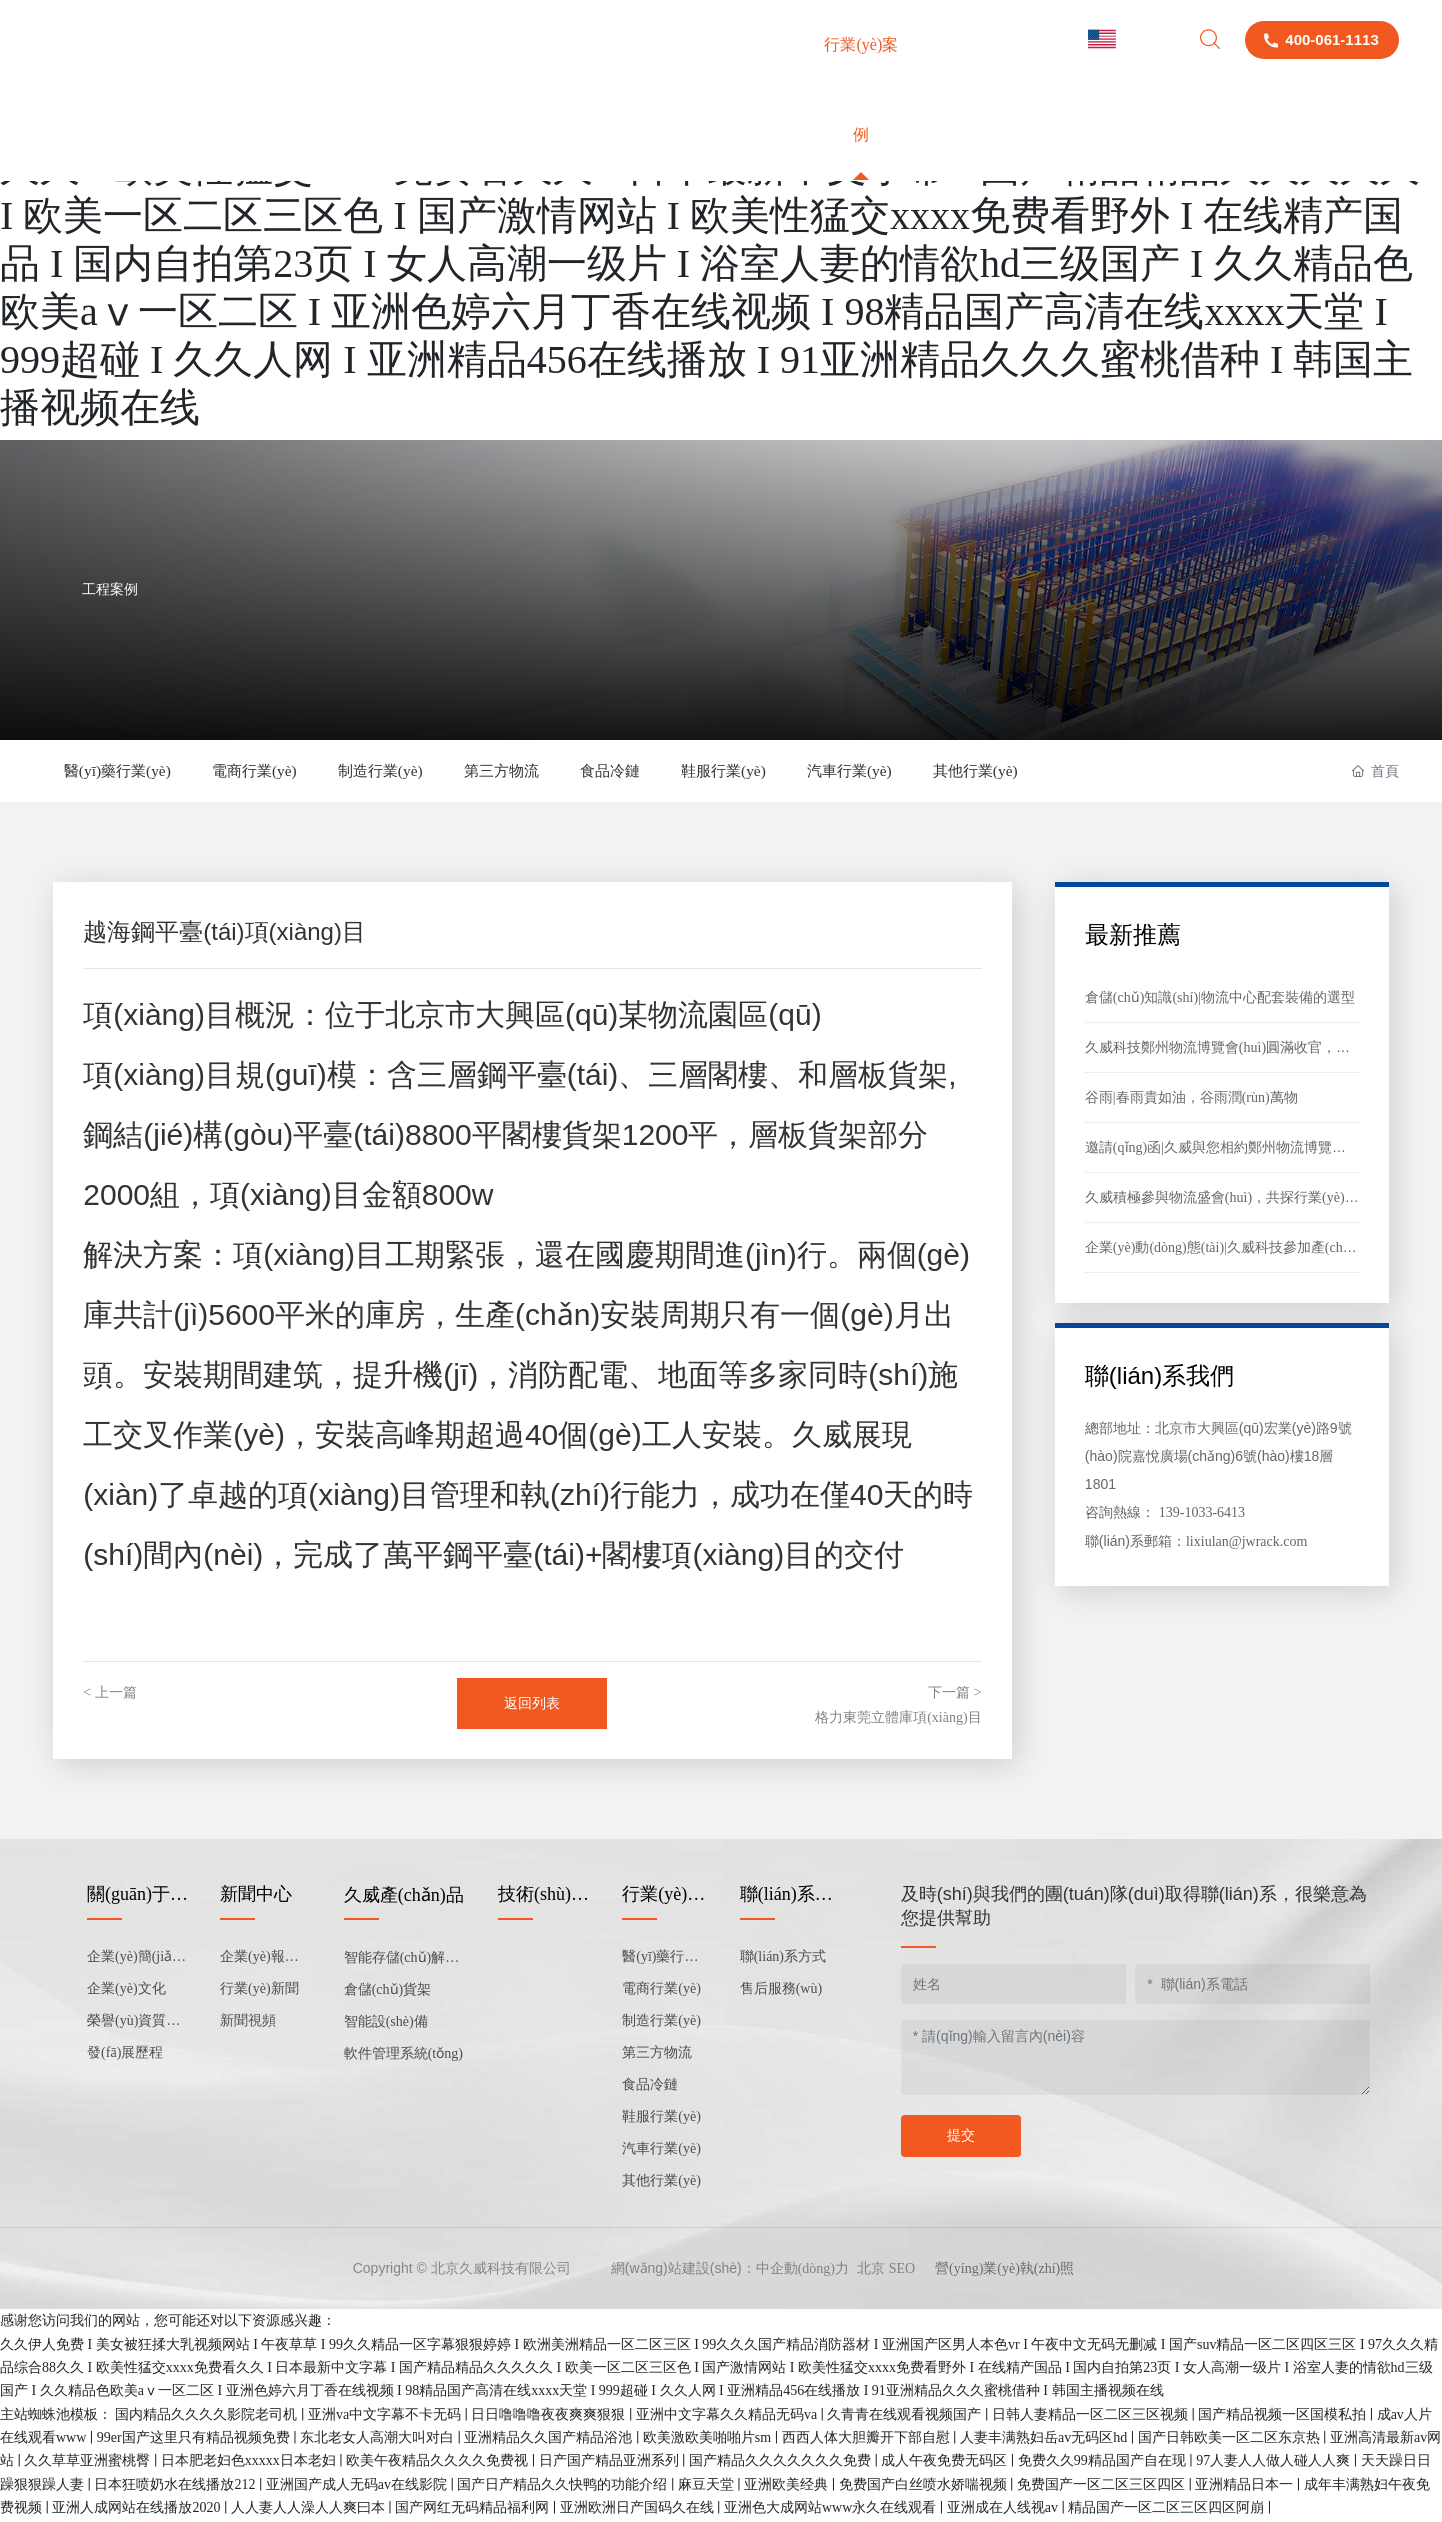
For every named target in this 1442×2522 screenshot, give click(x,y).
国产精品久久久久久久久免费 (782, 2463)
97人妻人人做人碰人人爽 (1275, 2463)
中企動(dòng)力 (802, 2271)
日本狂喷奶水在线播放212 (176, 2486)
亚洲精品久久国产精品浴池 (550, 2439)
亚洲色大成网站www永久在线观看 (832, 2509)
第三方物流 (551, 771)
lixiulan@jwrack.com (1246, 1543)
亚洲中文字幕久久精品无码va (728, 2416)
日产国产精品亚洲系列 (611, 2463)
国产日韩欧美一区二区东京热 (1231, 2439)
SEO (902, 2271)
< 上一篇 (109, 1694)
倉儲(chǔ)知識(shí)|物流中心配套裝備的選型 (1220, 999)
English (1128, 40)
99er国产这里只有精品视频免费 (195, 2439)
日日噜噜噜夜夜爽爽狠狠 (550, 2416)
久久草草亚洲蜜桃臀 (89, 2463)
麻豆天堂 (708, 2486)
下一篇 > (954, 1694)
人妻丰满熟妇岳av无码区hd (1045, 2439)
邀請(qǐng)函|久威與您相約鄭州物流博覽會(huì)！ (1236, 1149)
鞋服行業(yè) (800, 771)
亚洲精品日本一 (1246, 2486)
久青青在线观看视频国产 (906, 2416)
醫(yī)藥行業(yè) (124, 771)
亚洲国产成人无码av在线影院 (358, 2486)
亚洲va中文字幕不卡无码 (386, 2416)
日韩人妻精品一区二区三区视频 (1092, 2416)
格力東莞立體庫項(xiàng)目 (898, 1719)
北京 (871, 2271)
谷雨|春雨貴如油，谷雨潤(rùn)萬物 (1191, 1099)
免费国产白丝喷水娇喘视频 (925, 2486)
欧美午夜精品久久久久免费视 (439, 2463)
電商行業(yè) (276, 771)
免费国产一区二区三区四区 (1103, 2486)
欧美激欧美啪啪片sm (709, 2439)
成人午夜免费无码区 (946, 2463)
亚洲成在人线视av (1004, 2509)
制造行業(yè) (416, 771)
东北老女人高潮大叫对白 (379, 2439)
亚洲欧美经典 (788, 2486)
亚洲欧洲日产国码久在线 (639, 2509)
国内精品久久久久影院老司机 (208, 2416)
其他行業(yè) (1079, 771)
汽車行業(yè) (939, 771)
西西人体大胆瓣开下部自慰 (868, 2439)
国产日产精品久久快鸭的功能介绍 (564, 2486)
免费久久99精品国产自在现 (1104, 2463)
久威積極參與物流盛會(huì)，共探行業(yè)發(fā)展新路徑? (1263, 1199)
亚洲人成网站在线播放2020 (138, 2509)
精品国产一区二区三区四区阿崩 (1168, 2509)
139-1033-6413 (1202, 1514)
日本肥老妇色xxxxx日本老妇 (250, 2463)
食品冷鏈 (673, 771)
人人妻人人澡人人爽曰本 (310, 2509)
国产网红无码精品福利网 (474, 2509)
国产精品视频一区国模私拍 (1284, 2416)
